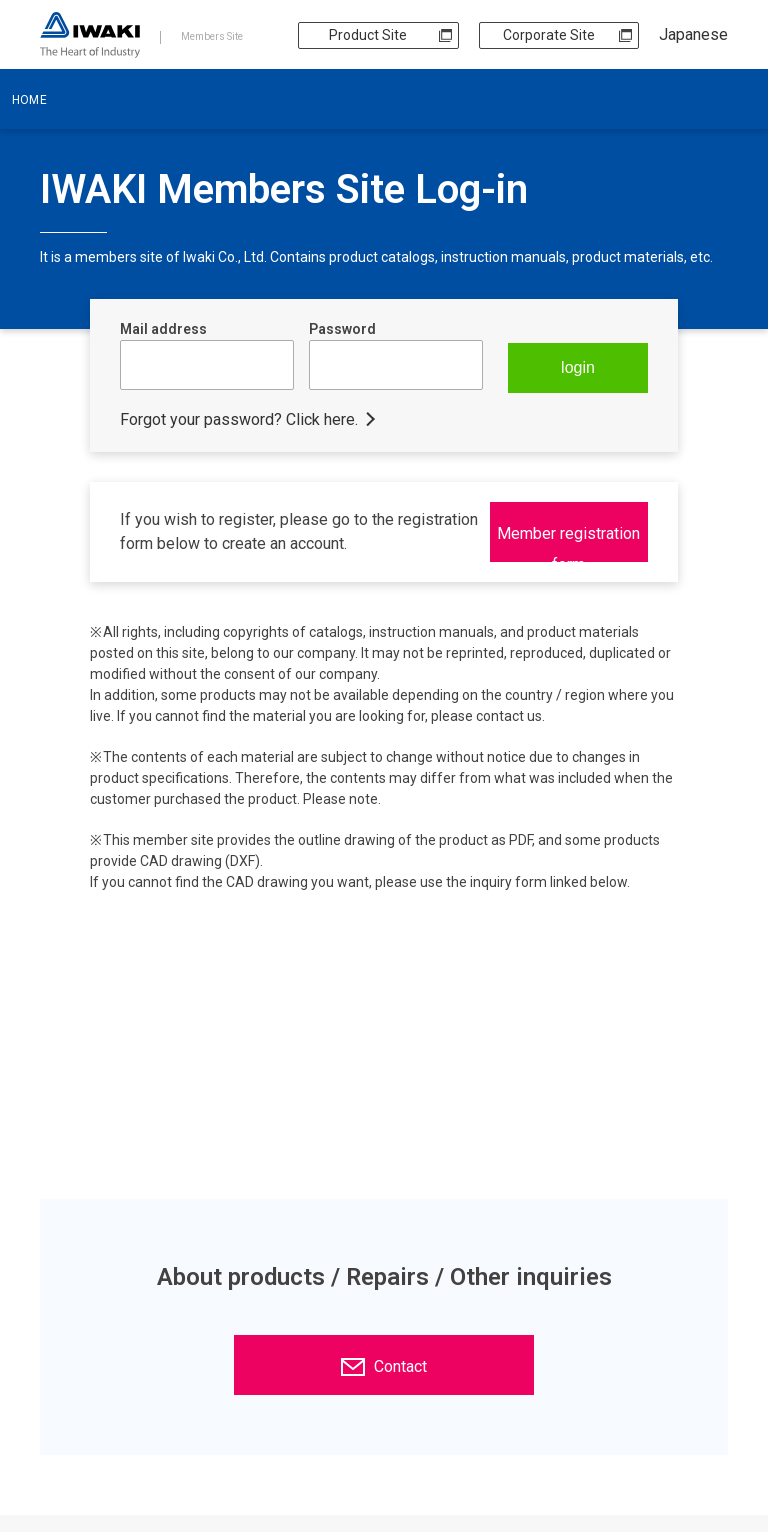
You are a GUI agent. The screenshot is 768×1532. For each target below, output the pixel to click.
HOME (29, 100)
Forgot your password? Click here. (239, 419)
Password (342, 329)
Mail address (163, 329)
